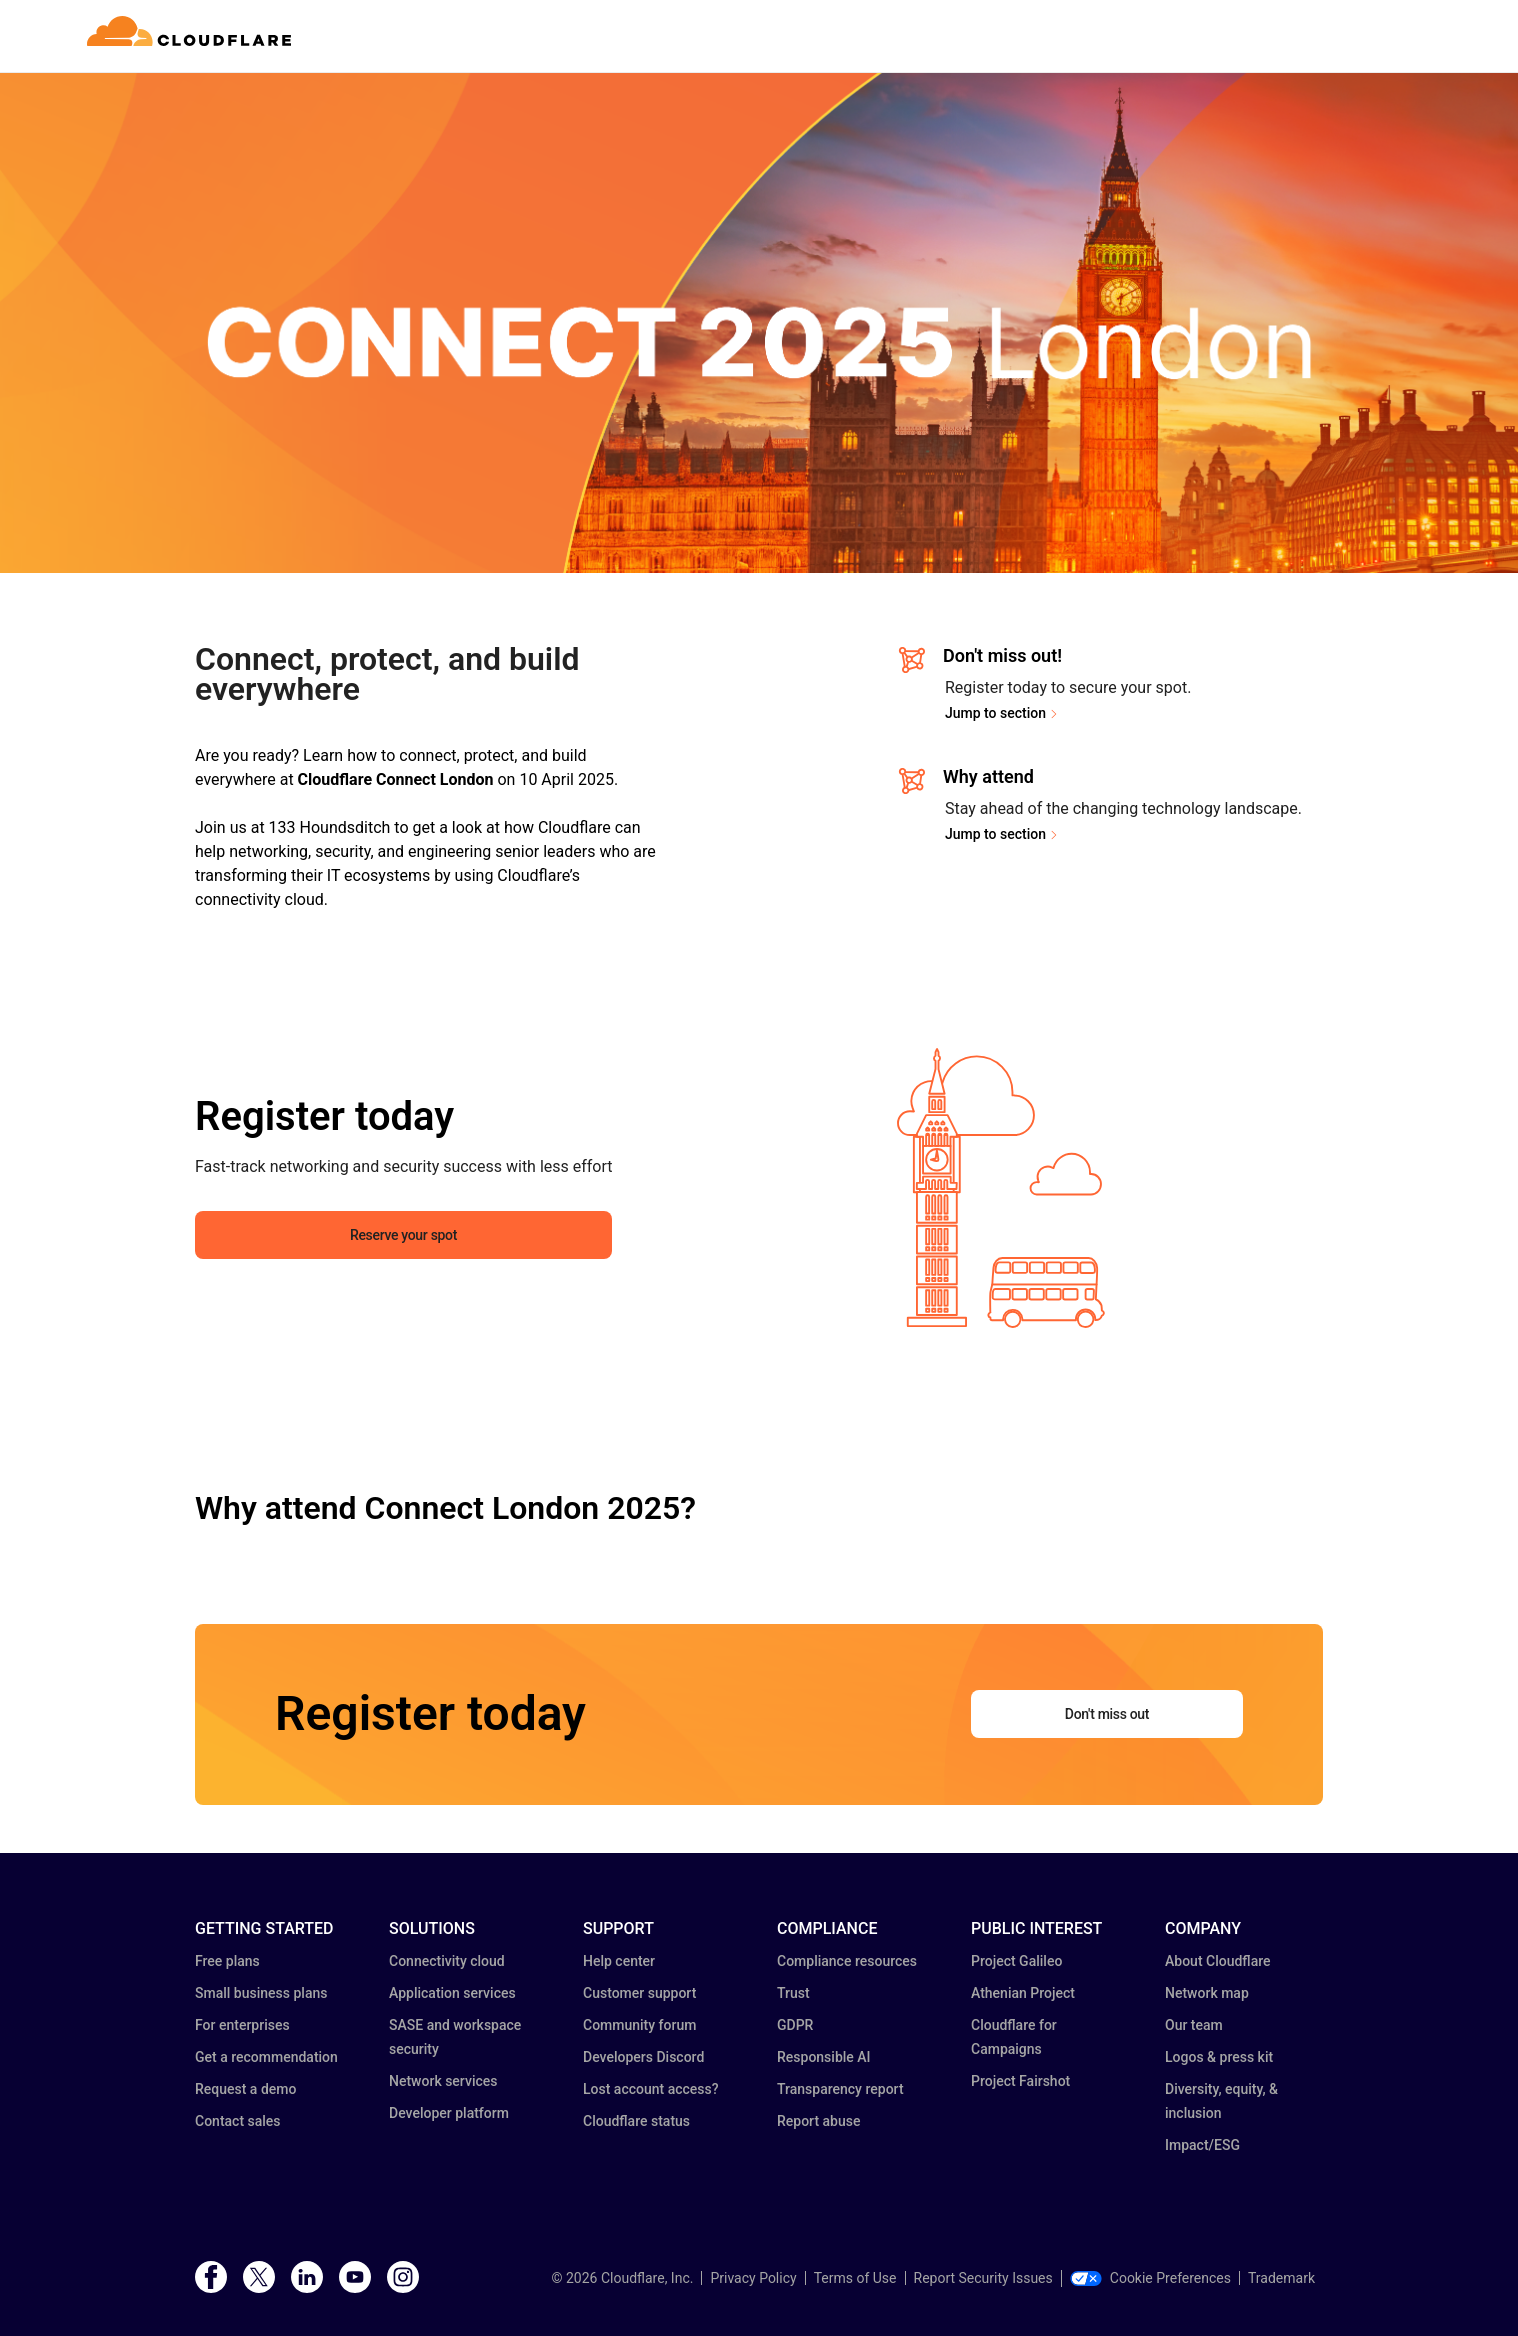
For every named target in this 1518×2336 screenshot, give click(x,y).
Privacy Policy (753, 2278)
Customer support (639, 1993)
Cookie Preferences (1150, 2278)
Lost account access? (651, 2089)
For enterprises (242, 2025)
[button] (1001, 1188)
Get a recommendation (266, 2057)
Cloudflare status (636, 2121)
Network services (443, 2081)
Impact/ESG (1202, 2145)
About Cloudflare (1218, 1961)
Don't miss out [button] (1107, 1714)
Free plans (227, 1961)
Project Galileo (1016, 1961)
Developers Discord (643, 2057)
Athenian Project (1023, 1993)
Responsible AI (824, 2057)
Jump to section (995, 713)
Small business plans (261, 1993)
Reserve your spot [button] (403, 1235)
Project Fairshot (1020, 2081)
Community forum (639, 2025)
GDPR (795, 2025)
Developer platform (449, 2113)
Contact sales (238, 2121)
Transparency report (840, 2089)
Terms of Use (855, 2278)
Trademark (1281, 2278)
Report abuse (818, 2121)
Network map (1207, 1993)
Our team (1194, 2025)
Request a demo (245, 2089)
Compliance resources (847, 1961)
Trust (793, 1993)
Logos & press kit (1219, 2057)
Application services (452, 1993)
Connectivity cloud (447, 1961)
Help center (619, 1961)
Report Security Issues (983, 2278)
